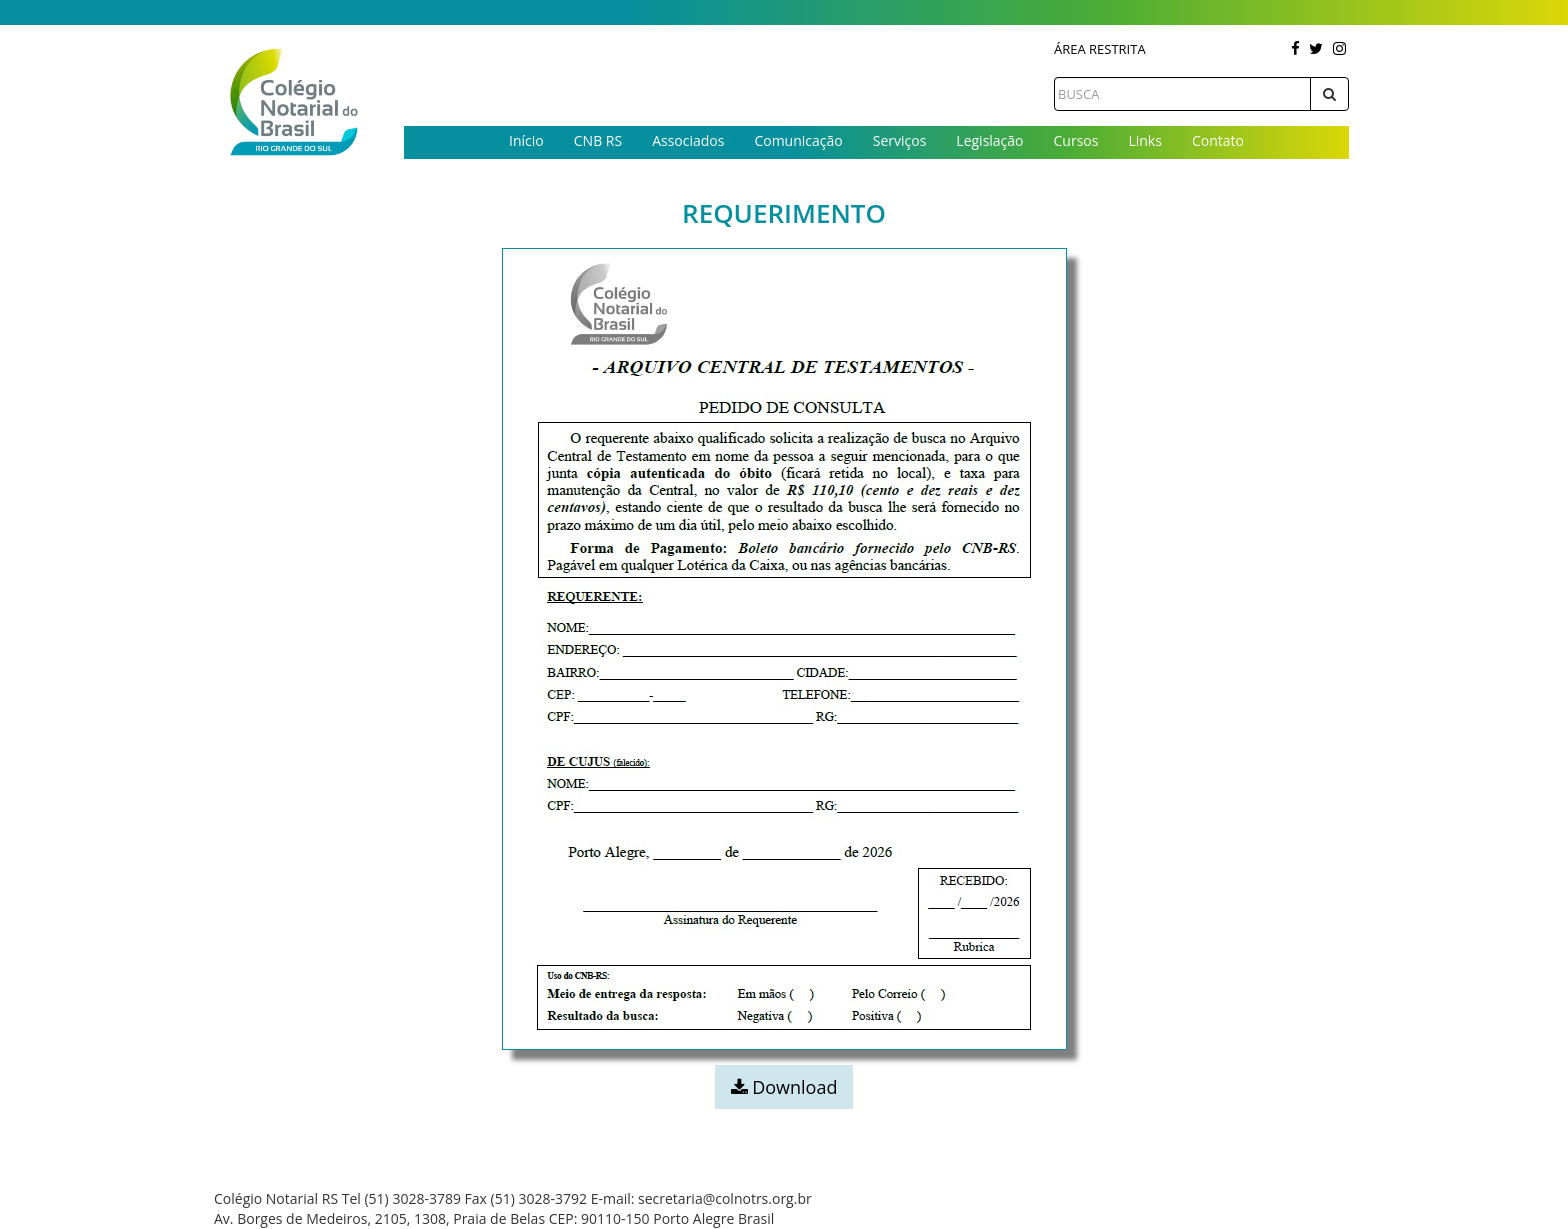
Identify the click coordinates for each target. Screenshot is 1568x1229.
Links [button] (1144, 140)
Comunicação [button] (798, 140)
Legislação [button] (989, 140)
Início (526, 140)
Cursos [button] (1076, 140)
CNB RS (598, 140)
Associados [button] (688, 140)
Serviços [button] (900, 140)
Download (784, 1087)
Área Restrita (1100, 49)
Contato (1218, 140)
